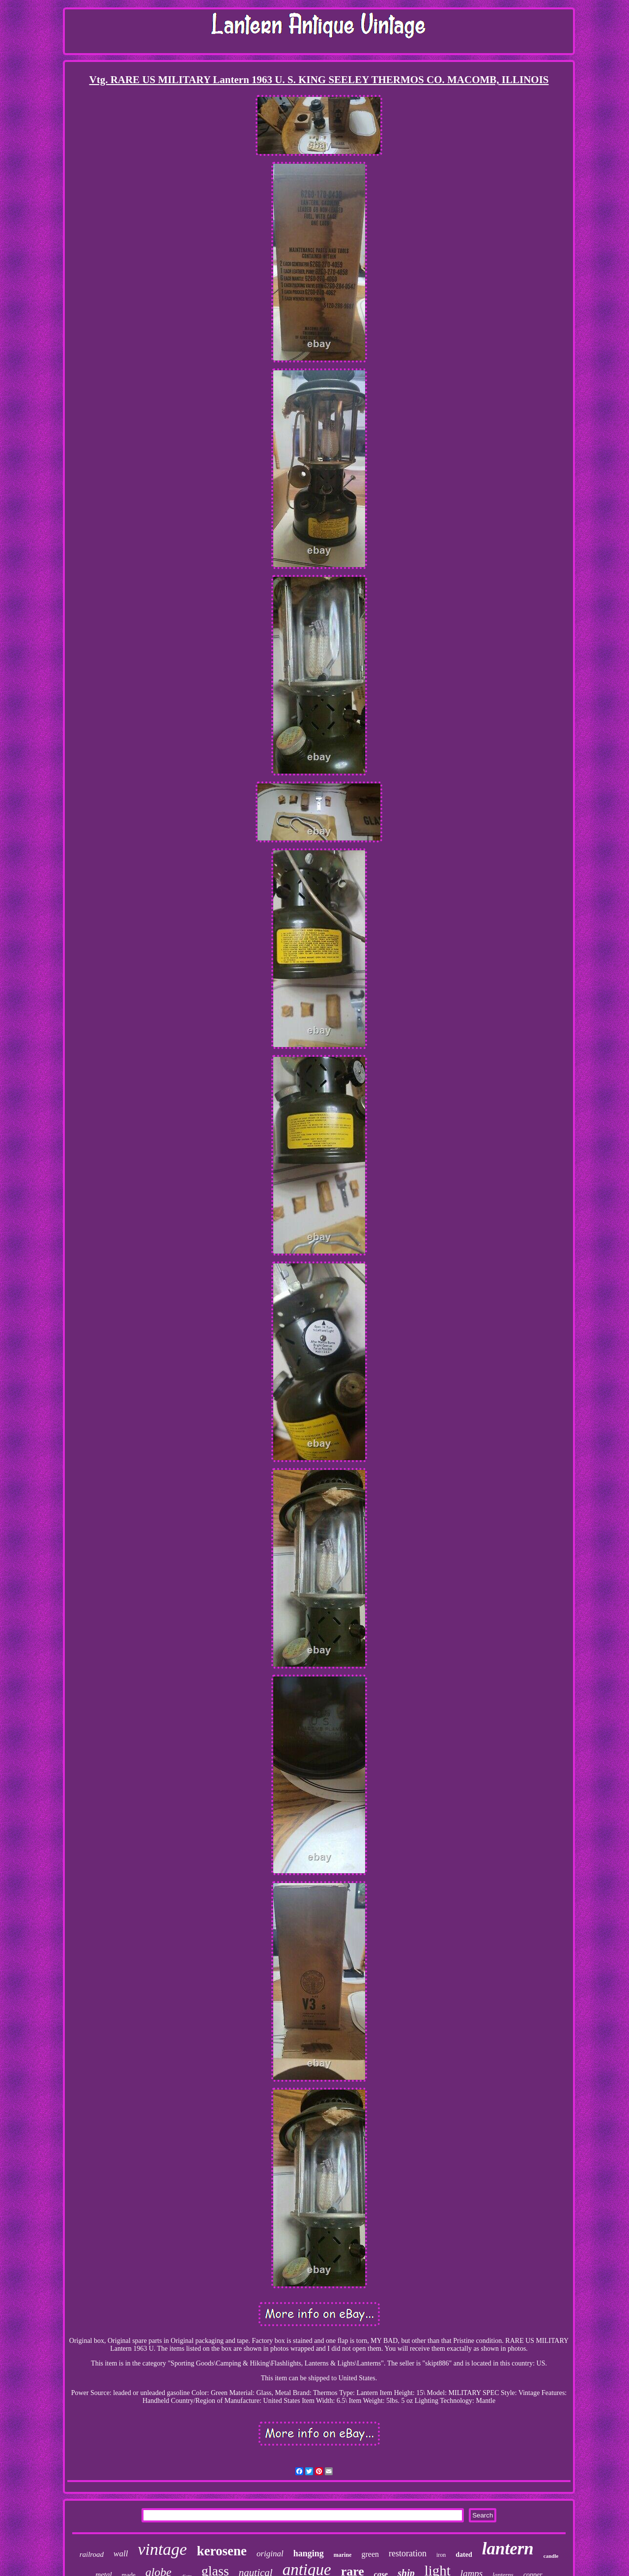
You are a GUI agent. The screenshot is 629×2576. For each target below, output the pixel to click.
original (270, 2553)
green (370, 2554)
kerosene (222, 2551)
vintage (162, 2549)
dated (464, 2554)
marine (343, 2554)
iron (441, 2554)
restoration (408, 2553)
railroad (92, 2554)
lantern (508, 2548)
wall (121, 2553)
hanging (308, 2553)
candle (551, 2556)
